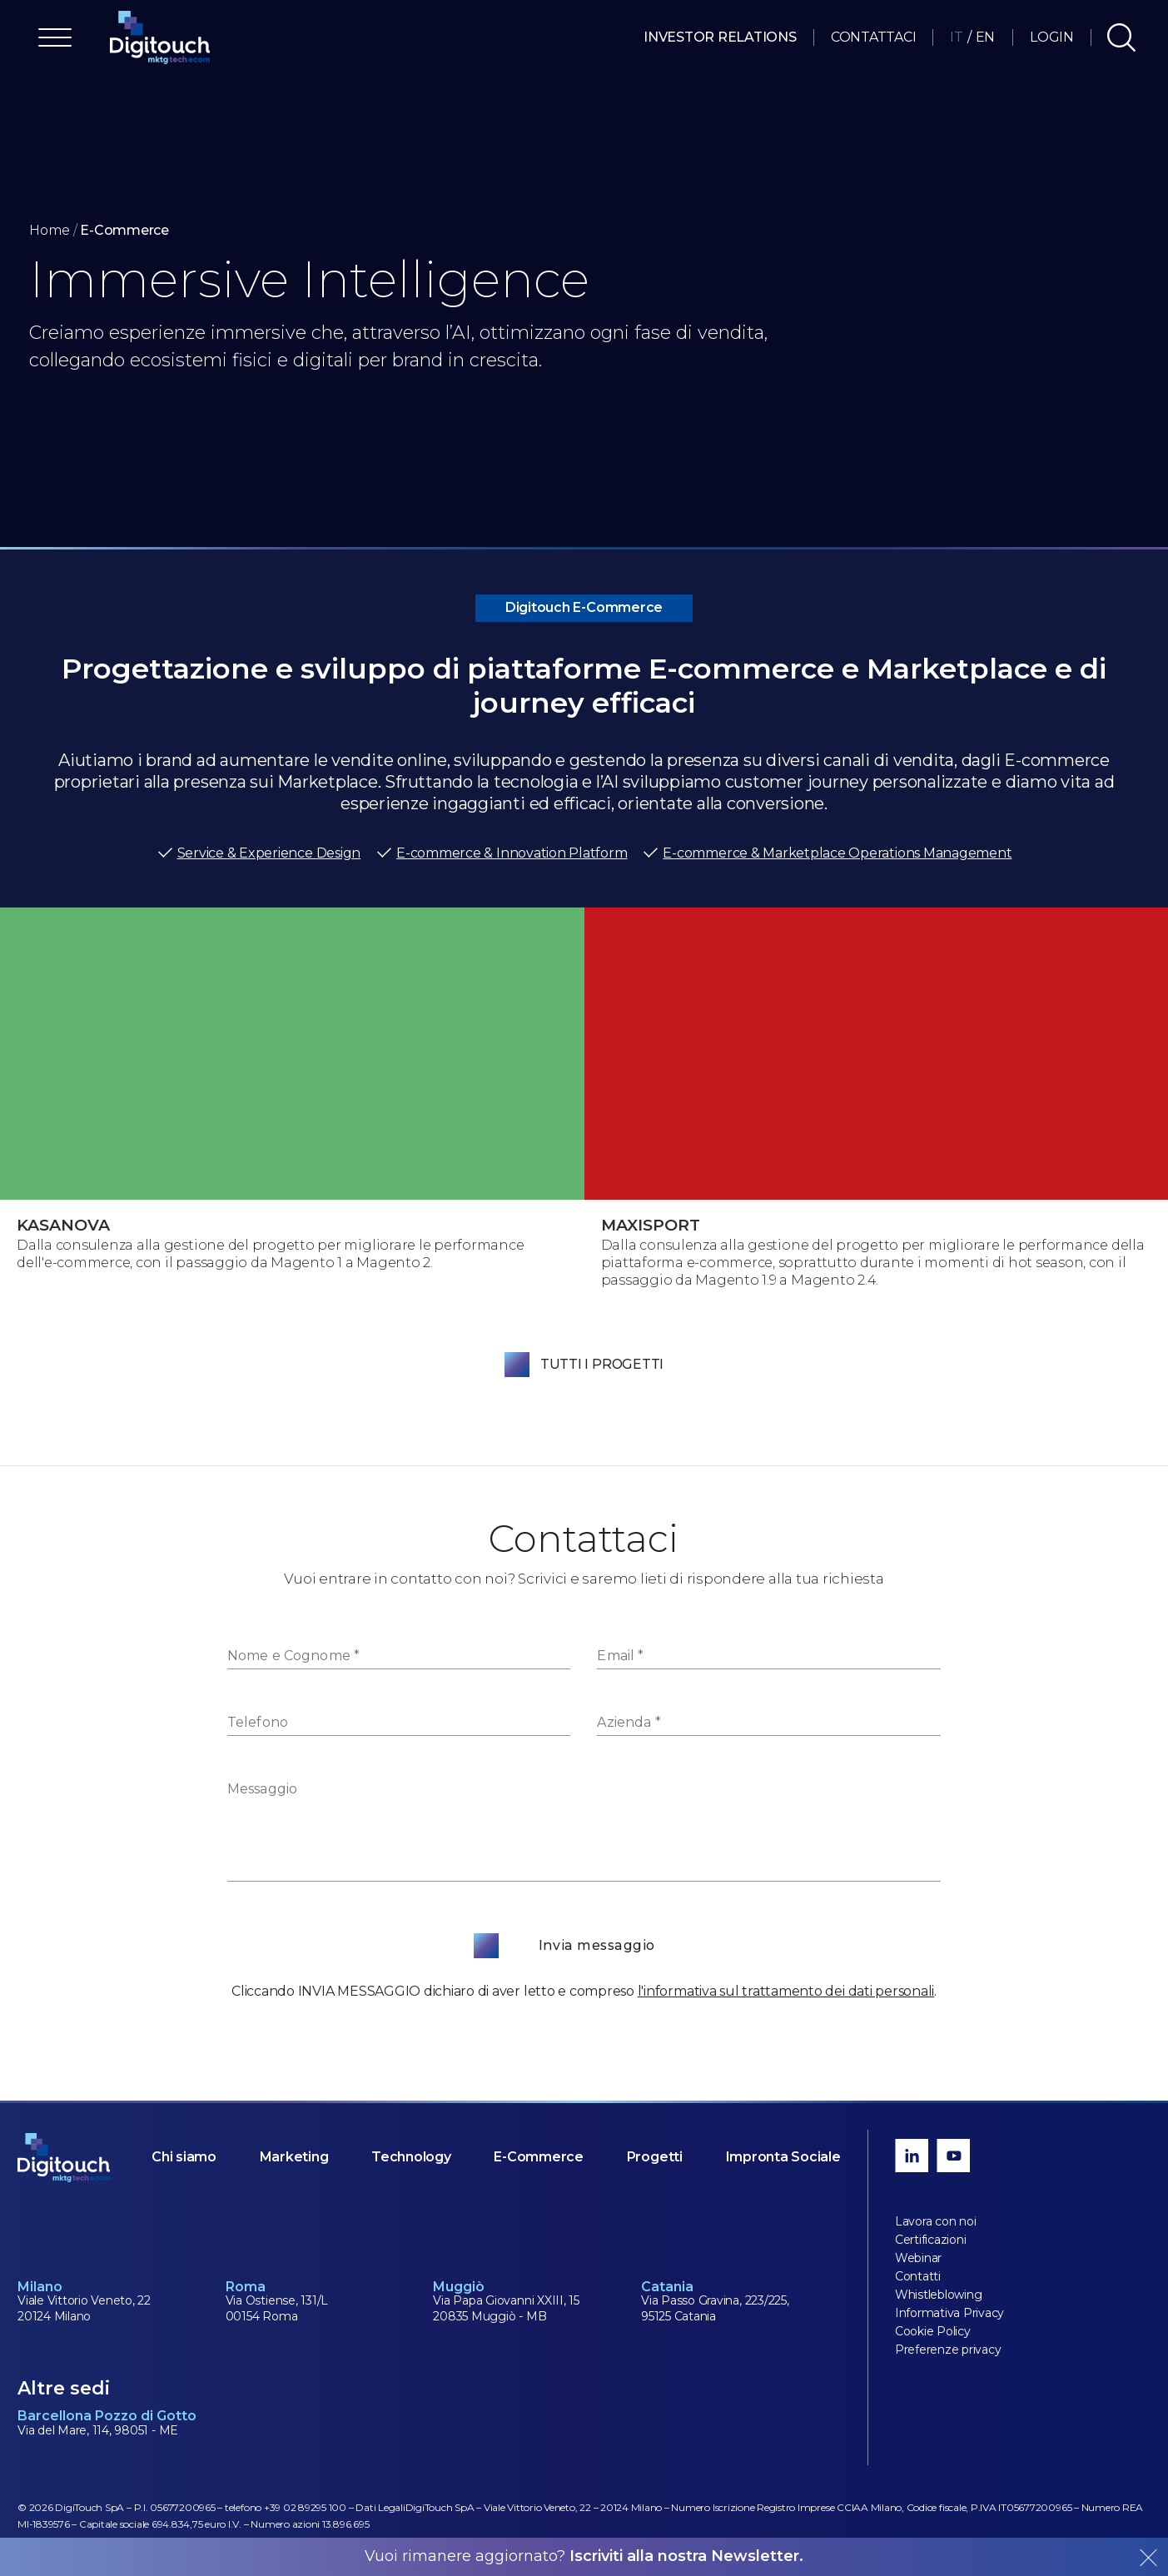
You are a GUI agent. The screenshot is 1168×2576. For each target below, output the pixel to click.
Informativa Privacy (949, 2312)
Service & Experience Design (259, 853)
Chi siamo (184, 2157)
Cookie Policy (933, 2331)
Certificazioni (931, 2239)
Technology (411, 2157)
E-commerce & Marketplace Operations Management (826, 853)
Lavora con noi (936, 2221)
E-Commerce (539, 2157)
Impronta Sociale (783, 2157)
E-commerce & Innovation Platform (501, 853)
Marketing (294, 2157)
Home (49, 230)
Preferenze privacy (948, 2349)
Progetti (655, 2157)
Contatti (918, 2276)
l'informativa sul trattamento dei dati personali (786, 1991)
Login (1052, 37)
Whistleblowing (938, 2294)
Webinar (918, 2257)
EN (986, 37)
